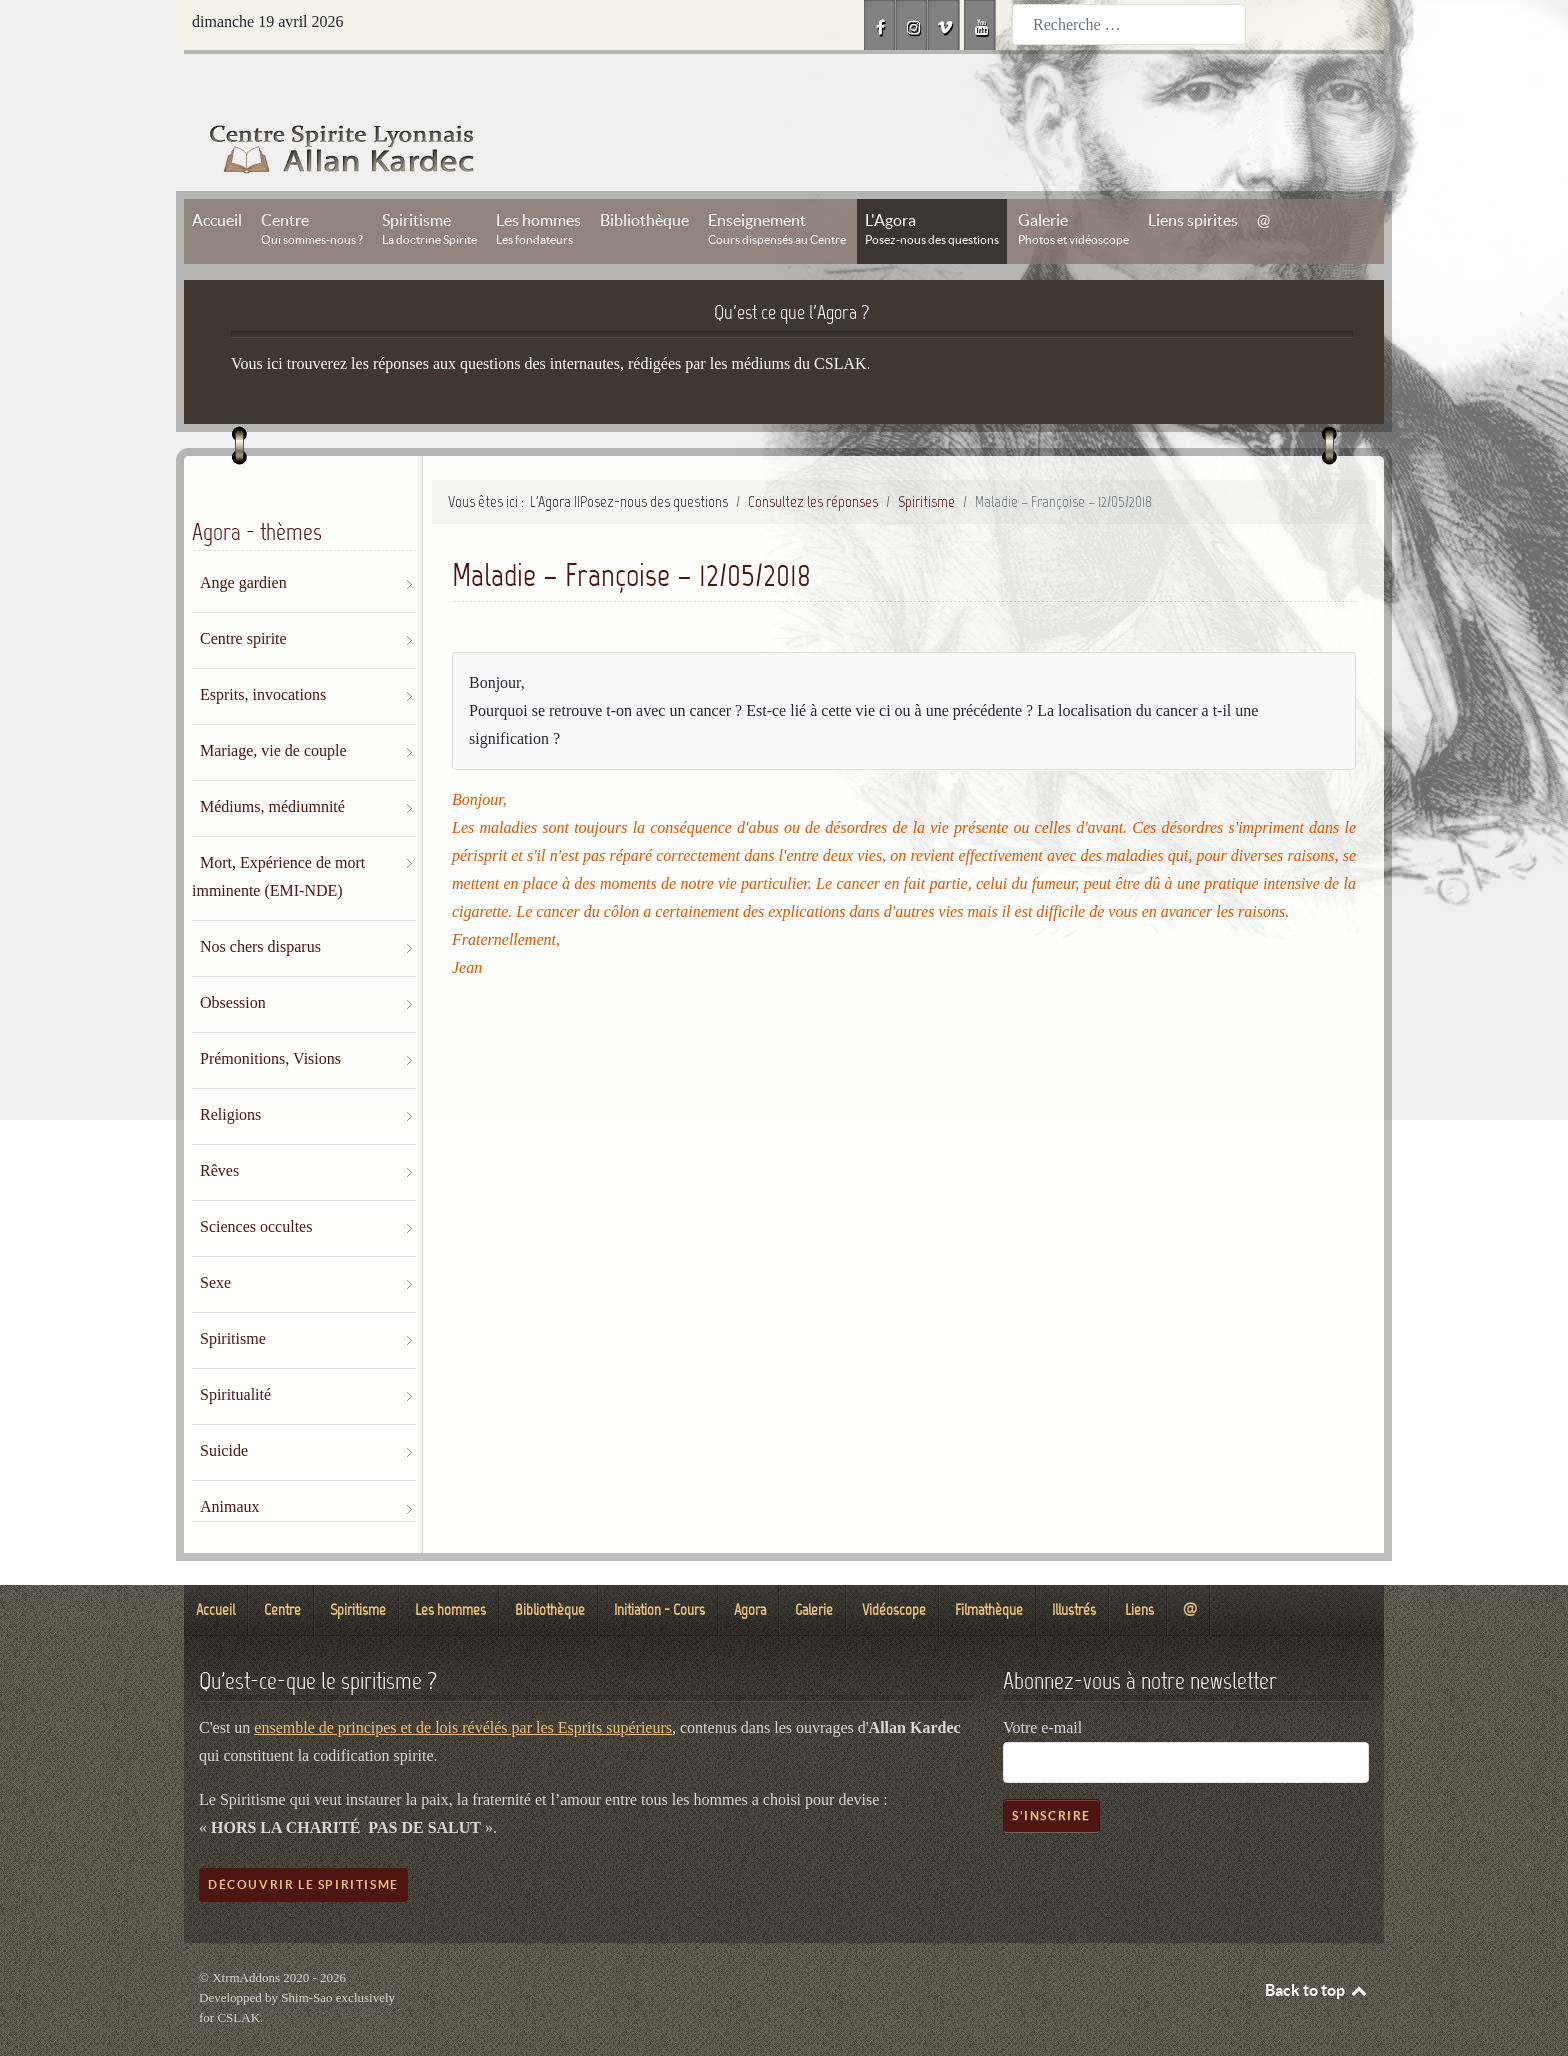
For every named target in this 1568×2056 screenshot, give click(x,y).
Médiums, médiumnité (272, 761)
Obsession (233, 957)
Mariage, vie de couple (273, 705)
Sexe (215, 1237)
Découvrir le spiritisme (303, 1839)
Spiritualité (235, 1349)
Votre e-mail (1042, 1682)
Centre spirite (243, 593)
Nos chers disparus (260, 901)
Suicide (224, 1405)
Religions (230, 1069)
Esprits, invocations (263, 649)
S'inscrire (1051, 1770)
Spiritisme (233, 1293)
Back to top (1317, 1945)
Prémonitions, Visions (270, 1013)
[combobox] (1129, 24)
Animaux (230, 1461)
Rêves (219, 1125)
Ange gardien (243, 537)
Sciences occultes (256, 1181)
